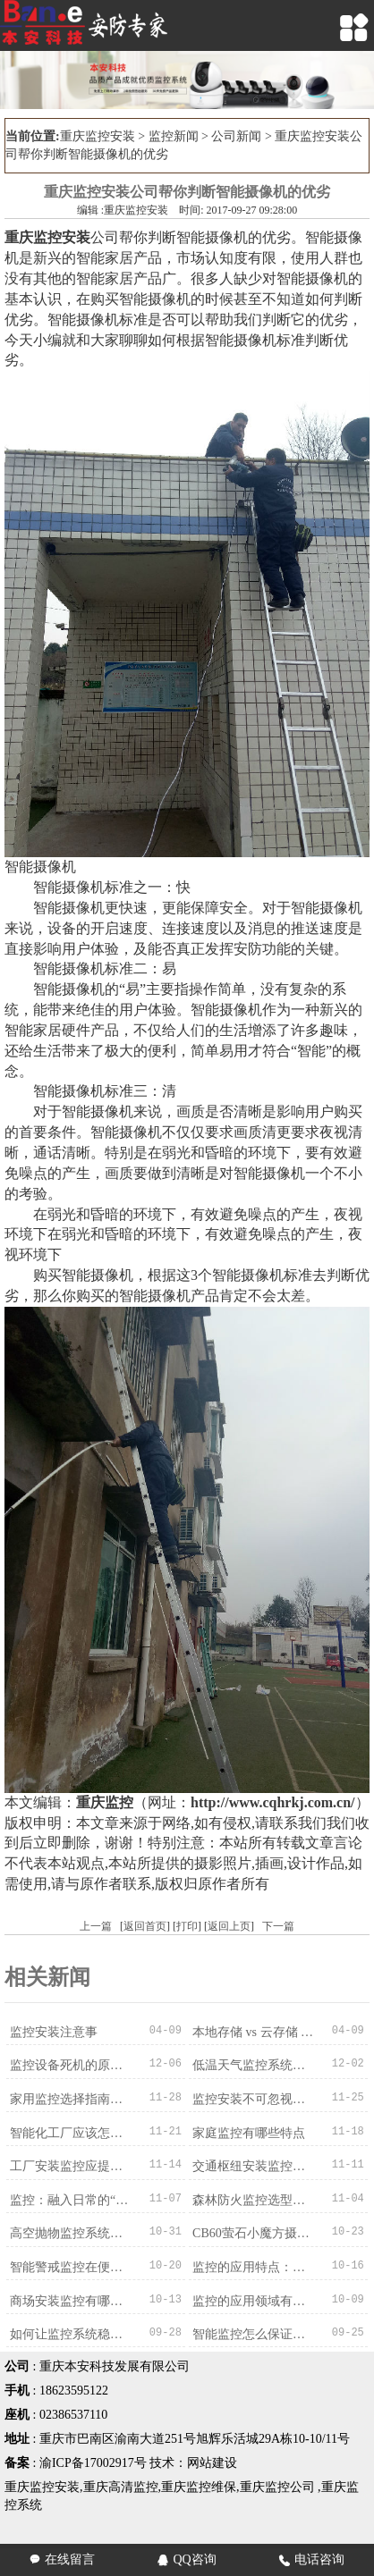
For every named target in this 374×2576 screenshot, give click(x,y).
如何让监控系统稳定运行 (72, 2329)
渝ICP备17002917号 (93, 2458)
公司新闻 (236, 136)
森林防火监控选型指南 (254, 2197)
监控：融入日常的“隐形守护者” (72, 2197)
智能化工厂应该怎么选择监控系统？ (72, 2131)
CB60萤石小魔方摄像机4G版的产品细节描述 (255, 2230)
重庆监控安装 (97, 136)
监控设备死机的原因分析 (72, 2065)
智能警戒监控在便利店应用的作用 (72, 2263)
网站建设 (212, 2458)
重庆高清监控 (120, 2482)
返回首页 (144, 1926)
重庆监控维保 (198, 2482)
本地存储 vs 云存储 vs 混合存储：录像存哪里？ (255, 2032)
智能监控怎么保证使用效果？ (255, 2329)
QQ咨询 (186, 2559)
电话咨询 (311, 2559)
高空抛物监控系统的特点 (72, 2230)
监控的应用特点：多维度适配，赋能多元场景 (255, 2263)
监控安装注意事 (53, 2032)
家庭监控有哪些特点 (247, 2131)
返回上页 (229, 1926)
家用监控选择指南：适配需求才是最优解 (72, 2098)
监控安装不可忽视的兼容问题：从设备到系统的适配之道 (255, 2098)
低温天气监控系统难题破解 (255, 2065)
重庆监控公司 (277, 2482)
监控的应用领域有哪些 (254, 2296)
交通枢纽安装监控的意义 (255, 2164)
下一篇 (278, 1926)
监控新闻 (174, 136)
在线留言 (62, 2559)
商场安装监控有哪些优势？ (72, 2296)
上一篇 (96, 1926)
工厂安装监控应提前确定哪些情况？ (72, 2164)
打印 (187, 1926)
